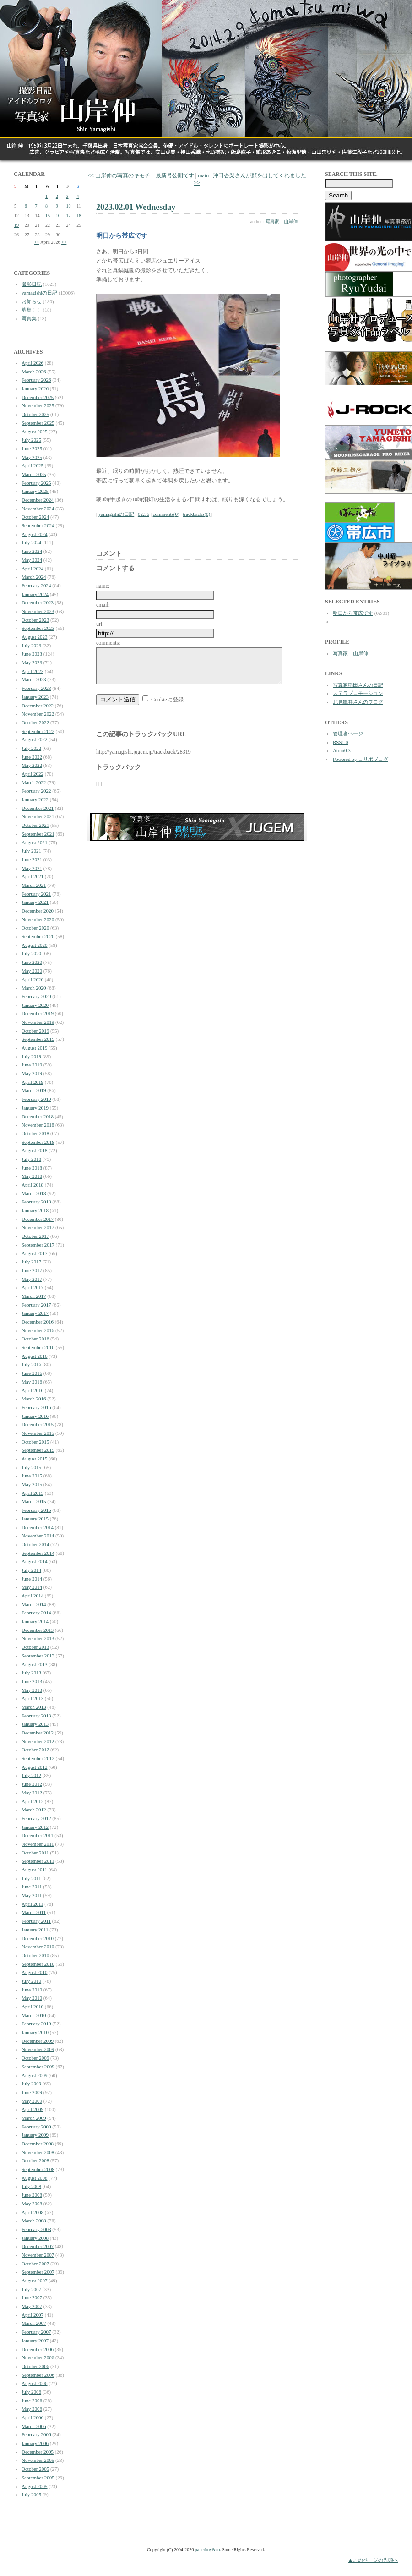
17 (68, 215)
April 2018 (32, 1184)
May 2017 (32, 1279)
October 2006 (35, 2366)
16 (58, 215)
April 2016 (32, 1390)
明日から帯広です (353, 613)
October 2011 (35, 1852)
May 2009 (32, 2101)
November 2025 (38, 405)
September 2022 (38, 731)
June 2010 (32, 1989)
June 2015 (32, 1475)
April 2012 (32, 1801)
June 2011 (32, 1886)
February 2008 (36, 2229)
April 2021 (32, 876)
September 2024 (38, 525)
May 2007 (32, 2306)
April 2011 (32, 1904)
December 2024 (38, 500)
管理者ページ (348, 733)
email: (103, 605)
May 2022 (32, 765)
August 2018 (35, 1150)
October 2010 (35, 1955)
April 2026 (32, 363)
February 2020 (36, 996)
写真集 (29, 318)
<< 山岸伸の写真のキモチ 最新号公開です (140, 175)
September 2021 (38, 834)
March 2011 (34, 1912)
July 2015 (31, 1467)
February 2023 (36, 688)
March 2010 (34, 2015)
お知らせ (32, 301)
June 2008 (32, 2195)
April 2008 (32, 2212)
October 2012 (35, 1749)
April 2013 (32, 1698)
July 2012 (31, 1775)
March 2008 (34, 2220)
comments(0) (166, 514)
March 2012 (34, 1809)
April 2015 (32, 1493)
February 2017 (36, 1304)
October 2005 (35, 2469)
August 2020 (35, 945)
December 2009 (38, 2041)
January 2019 (35, 1107)
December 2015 (38, 1424)
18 (78, 215)
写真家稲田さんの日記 (358, 685)
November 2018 (38, 1124)
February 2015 (36, 1510)
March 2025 (34, 474)
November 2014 (38, 1535)
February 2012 (36, 1818)
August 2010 (35, 1972)
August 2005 (35, 2486)
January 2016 (35, 1416)
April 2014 (32, 1595)
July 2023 (31, 645)
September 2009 (38, 2066)
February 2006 (36, 2434)
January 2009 (35, 2135)
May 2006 (32, 2409)
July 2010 (31, 1981)
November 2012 (38, 1741)
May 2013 (32, 1690)
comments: (108, 643)
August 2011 (34, 1869)
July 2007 (31, 2289)
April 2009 (32, 2109)
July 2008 (31, 2186)
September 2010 (38, 1964)
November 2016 (38, 1330)
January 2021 (35, 902)
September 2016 (38, 1347)
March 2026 (34, 371)
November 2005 (38, 2460)
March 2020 (34, 987)
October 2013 (35, 1647)
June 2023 (32, 653)
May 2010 (32, 1998)
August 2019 (35, 1047)
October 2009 (35, 2058)
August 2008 (35, 2178)
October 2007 (35, 2263)
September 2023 (38, 628)
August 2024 (35, 534)
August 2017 (35, 1253)
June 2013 (32, 1681)
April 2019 (32, 1082)
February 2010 (36, 2023)
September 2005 (38, 2477)
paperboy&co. (208, 2549)
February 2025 (36, 483)
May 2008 (32, 2203)
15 (47, 215)
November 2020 (38, 919)
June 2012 (32, 1784)
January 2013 (35, 1724)
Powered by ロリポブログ (360, 759)
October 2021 (35, 825)
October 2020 (35, 927)
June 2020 (32, 962)
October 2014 (35, 1544)
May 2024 (32, 560)
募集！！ (32, 309)
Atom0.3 (342, 750)
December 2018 (38, 1116)
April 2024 (32, 568)
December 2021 (38, 808)
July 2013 (31, 1672)
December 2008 (38, 2143)
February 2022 (36, 790)
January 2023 (35, 697)
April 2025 (32, 465)
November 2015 (38, 1433)
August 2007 (35, 2280)
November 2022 (38, 713)
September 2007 (38, 2272)
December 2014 (38, 1527)
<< (36, 242)
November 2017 (38, 1227)
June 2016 (32, 1373)
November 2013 (38, 1638)
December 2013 (38, 1630)
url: (100, 624)
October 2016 (35, 1338)
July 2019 (31, 1056)
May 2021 (32, 868)
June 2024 (32, 551)
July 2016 (31, 1364)
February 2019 (36, 1099)
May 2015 (32, 1484)
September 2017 (38, 1244)
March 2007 (34, 2323)
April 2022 (32, 774)
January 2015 (35, 1518)
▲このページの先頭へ (373, 2560)
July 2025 (31, 440)
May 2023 (32, 662)
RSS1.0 (340, 742)
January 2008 (35, 2238)
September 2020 (38, 936)
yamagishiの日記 (39, 292)
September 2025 (38, 423)
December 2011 (38, 1835)
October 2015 (35, 1441)
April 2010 (32, 2006)
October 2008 (35, 2160)
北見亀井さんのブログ (358, 702)
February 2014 (36, 1612)
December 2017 (38, 1219)
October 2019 (35, 1031)
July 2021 (31, 850)
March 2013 (34, 1707)
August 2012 (35, 1767)
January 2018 (35, 1210)
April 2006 (32, 2417)
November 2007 (38, 2255)
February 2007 (36, 2332)
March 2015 (34, 1501)
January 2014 (35, 1621)
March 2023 (34, 679)
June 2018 (32, 1167)
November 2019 (38, 1022)
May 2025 (32, 457)
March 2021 (34, 885)
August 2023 (35, 637)
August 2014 (35, 1561)
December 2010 (38, 1938)
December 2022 (38, 705)
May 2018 (32, 1176)
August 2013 (35, 1664)
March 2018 (34, 1193)
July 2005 (31, 2494)
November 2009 (38, 2049)
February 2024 (36, 585)
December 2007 (38, 2246)
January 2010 (35, 2032)
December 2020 (38, 910)
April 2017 (32, 1287)
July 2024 (31, 542)
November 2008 (38, 2152)
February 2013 (36, 1715)
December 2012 (38, 1732)
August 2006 (35, 2383)
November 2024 (38, 508)
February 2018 (36, 1201)
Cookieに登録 (167, 706)
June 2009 (32, 2092)
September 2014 (38, 1553)
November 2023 (38, 611)
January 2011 (35, 1929)
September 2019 (38, 1039)
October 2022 (35, 722)
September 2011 (38, 1861)
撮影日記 (32, 284)
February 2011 (36, 1921)
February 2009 (36, 2126)
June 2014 (32, 1578)
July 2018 (31, 1159)
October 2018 (35, 1133)
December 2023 (38, 602)
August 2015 (35, 1458)
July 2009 (31, 2083)
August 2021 (35, 842)
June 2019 (32, 1064)
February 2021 (36, 894)
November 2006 (38, 2357)
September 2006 (38, 2375)
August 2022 (35, 739)
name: (102, 586)
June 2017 (32, 1270)
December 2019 (38, 1013)
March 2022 (34, 782)
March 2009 (34, 2118)
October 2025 (35, 414)
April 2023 (32, 671)
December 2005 (38, 2452)
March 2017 (34, 1296)
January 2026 (35, 388)
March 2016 (34, 1398)
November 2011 (38, 1844)
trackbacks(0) (196, 514)
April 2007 (32, 2315)
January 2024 (35, 594)
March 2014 (34, 1604)
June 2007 (32, 2297)
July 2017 (31, 1261)
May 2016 (32, 1381)
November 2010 (38, 1946)
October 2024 (35, 517)
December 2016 (38, 1321)
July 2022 (31, 748)
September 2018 (38, 1142)
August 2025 (35, 431)
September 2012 (38, 1758)
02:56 (143, 514)
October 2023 (35, 620)
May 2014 (32, 1587)
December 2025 (38, 397)
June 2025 (32, 448)
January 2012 (35, 1827)
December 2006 (38, 2349)
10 (68, 205)
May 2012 (32, 1792)
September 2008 (38, 2169)
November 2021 (38, 816)
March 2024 (34, 577)
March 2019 (34, 1090)
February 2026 (36, 380)
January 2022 (35, 799)
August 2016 (35, 1356)
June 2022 (32, 757)
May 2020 (32, 971)
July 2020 (31, 953)
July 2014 (31, 1570)
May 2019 (32, 1073)
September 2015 (38, 1450)
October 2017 (35, 1236)
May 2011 (32, 1895)
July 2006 (31, 2392)
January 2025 (35, 491)
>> (63, 242)
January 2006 (35, 2443)
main (203, 175)
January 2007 (35, 2340)
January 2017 (35, 1313)
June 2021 (32, 859)
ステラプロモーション (358, 693)
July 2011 (31, 1878)
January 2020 (35, 1005)
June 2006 (32, 2400)
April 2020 (32, 979)
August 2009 (35, 2075)
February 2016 (36, 1407)
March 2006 (34, 2426)
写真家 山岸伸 (282, 221)
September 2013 (38, 1655)
